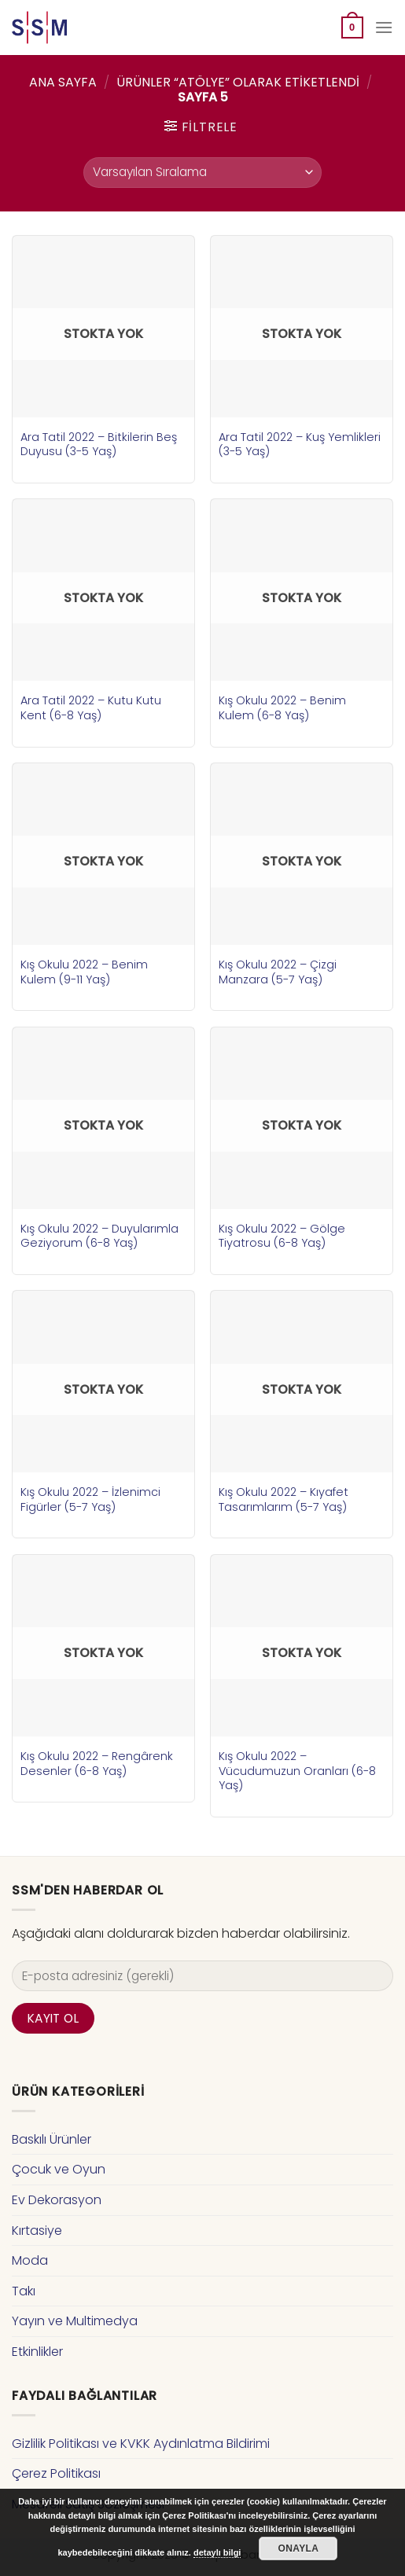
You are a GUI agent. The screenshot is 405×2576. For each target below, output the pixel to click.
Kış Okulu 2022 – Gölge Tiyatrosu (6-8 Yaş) (282, 1236)
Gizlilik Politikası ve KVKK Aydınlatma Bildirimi (141, 2444)
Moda (30, 2260)
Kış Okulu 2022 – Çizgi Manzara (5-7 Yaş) (278, 972)
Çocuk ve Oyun (58, 2169)
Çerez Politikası (56, 2473)
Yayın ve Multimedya (75, 2321)
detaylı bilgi (217, 2552)
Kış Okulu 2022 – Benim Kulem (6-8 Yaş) (282, 707)
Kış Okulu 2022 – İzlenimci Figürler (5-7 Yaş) (90, 1499)
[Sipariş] (202, 172)
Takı (23, 2291)
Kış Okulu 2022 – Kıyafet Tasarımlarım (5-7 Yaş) (283, 1499)
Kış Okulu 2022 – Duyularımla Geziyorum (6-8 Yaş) (99, 1236)
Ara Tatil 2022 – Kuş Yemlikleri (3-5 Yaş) (300, 444)
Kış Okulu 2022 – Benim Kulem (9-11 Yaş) (84, 972)
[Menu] (383, 27)
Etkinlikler (37, 2352)
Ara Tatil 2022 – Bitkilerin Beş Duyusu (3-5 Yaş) (98, 444)
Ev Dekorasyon (56, 2200)
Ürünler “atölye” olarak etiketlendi (237, 82)
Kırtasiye (37, 2230)
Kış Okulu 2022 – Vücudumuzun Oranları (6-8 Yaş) (297, 1771)
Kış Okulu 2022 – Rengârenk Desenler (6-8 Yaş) (96, 1763)
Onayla (298, 2548)
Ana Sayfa (63, 82)
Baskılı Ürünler (51, 2139)
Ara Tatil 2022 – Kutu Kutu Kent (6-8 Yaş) (90, 707)
